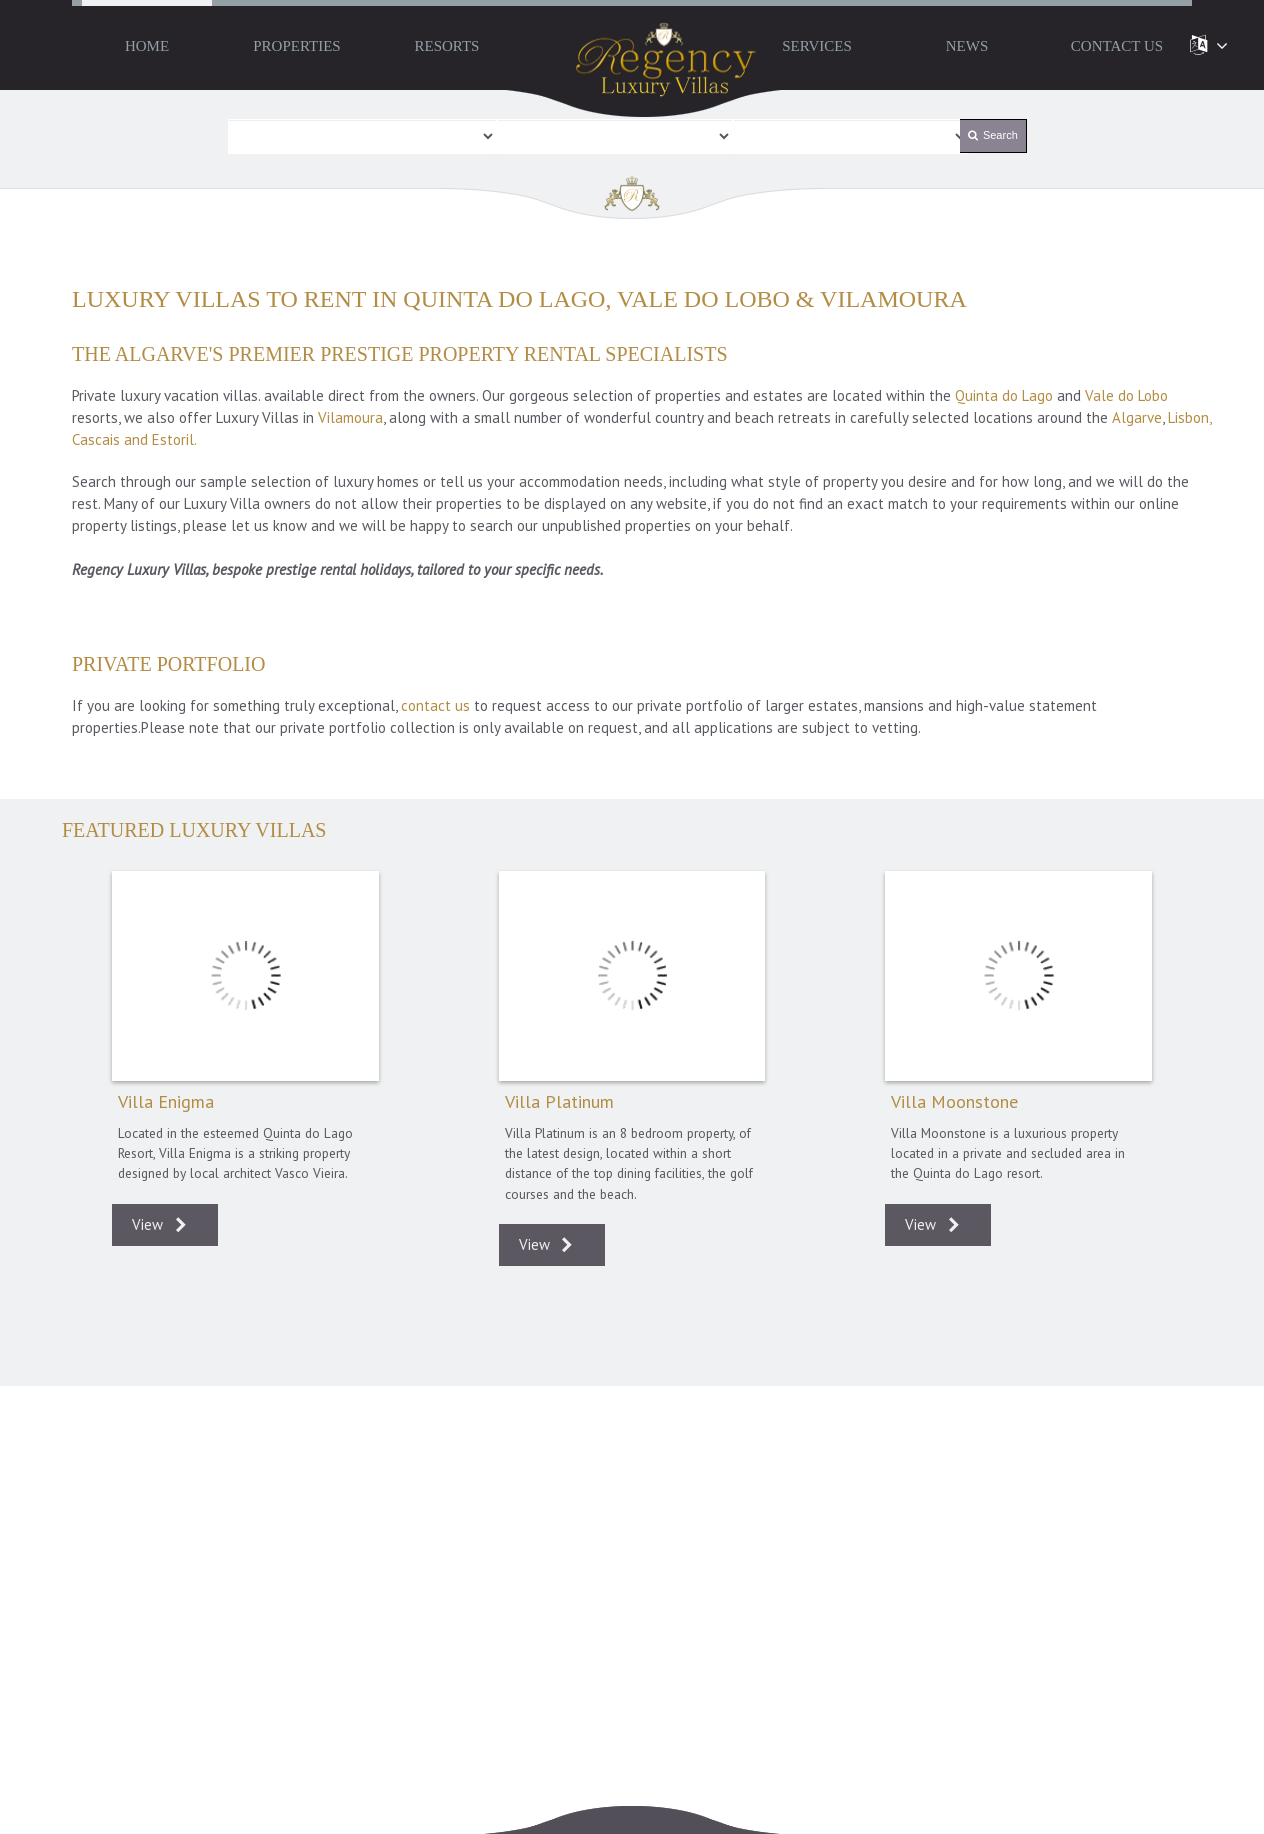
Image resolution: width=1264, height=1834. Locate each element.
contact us (435, 705)
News (967, 46)
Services (817, 46)
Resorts (447, 46)
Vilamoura (350, 417)
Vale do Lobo (1126, 395)
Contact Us (1117, 46)
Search (993, 135)
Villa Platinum (632, 976)
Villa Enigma (245, 976)
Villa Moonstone (1018, 976)
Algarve (1137, 417)
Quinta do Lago (1004, 395)
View (165, 1225)
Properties (296, 46)
